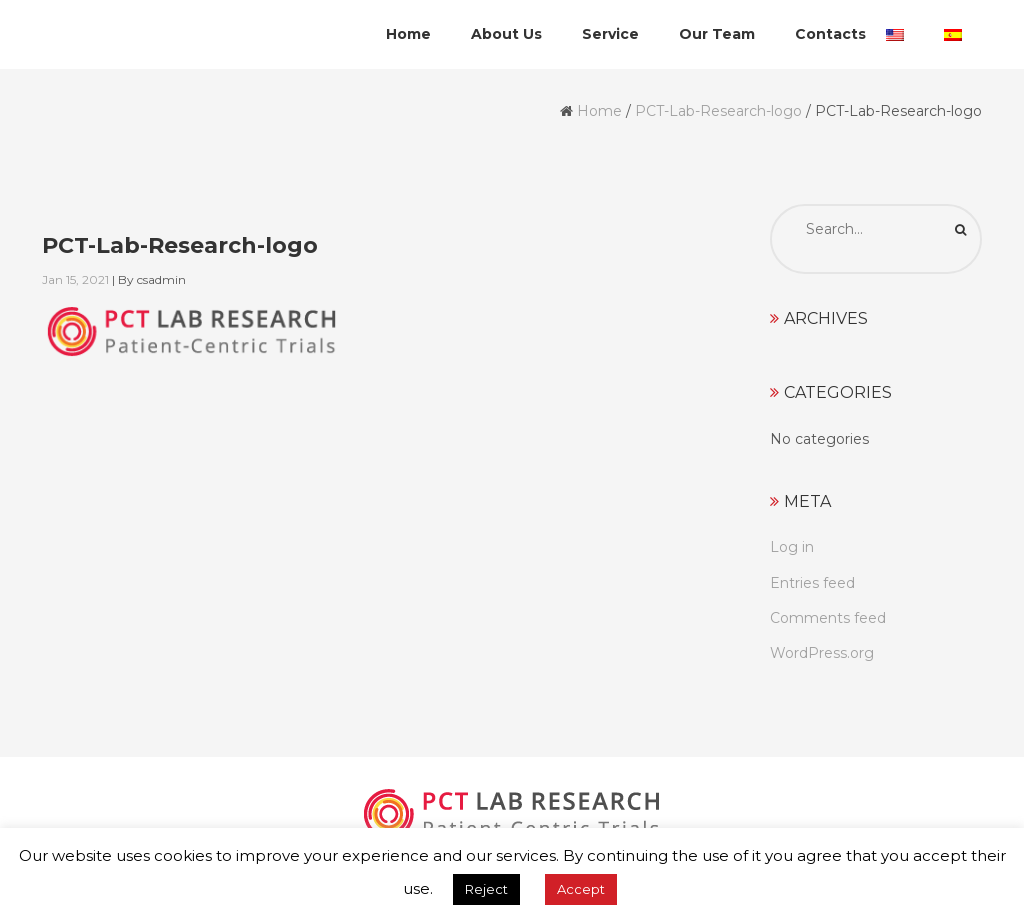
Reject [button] (486, 889)
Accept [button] (581, 889)
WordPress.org (822, 653)
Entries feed (812, 583)
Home (599, 111)
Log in (792, 547)
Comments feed (828, 618)
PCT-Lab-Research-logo (718, 111)
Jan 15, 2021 (75, 279)
